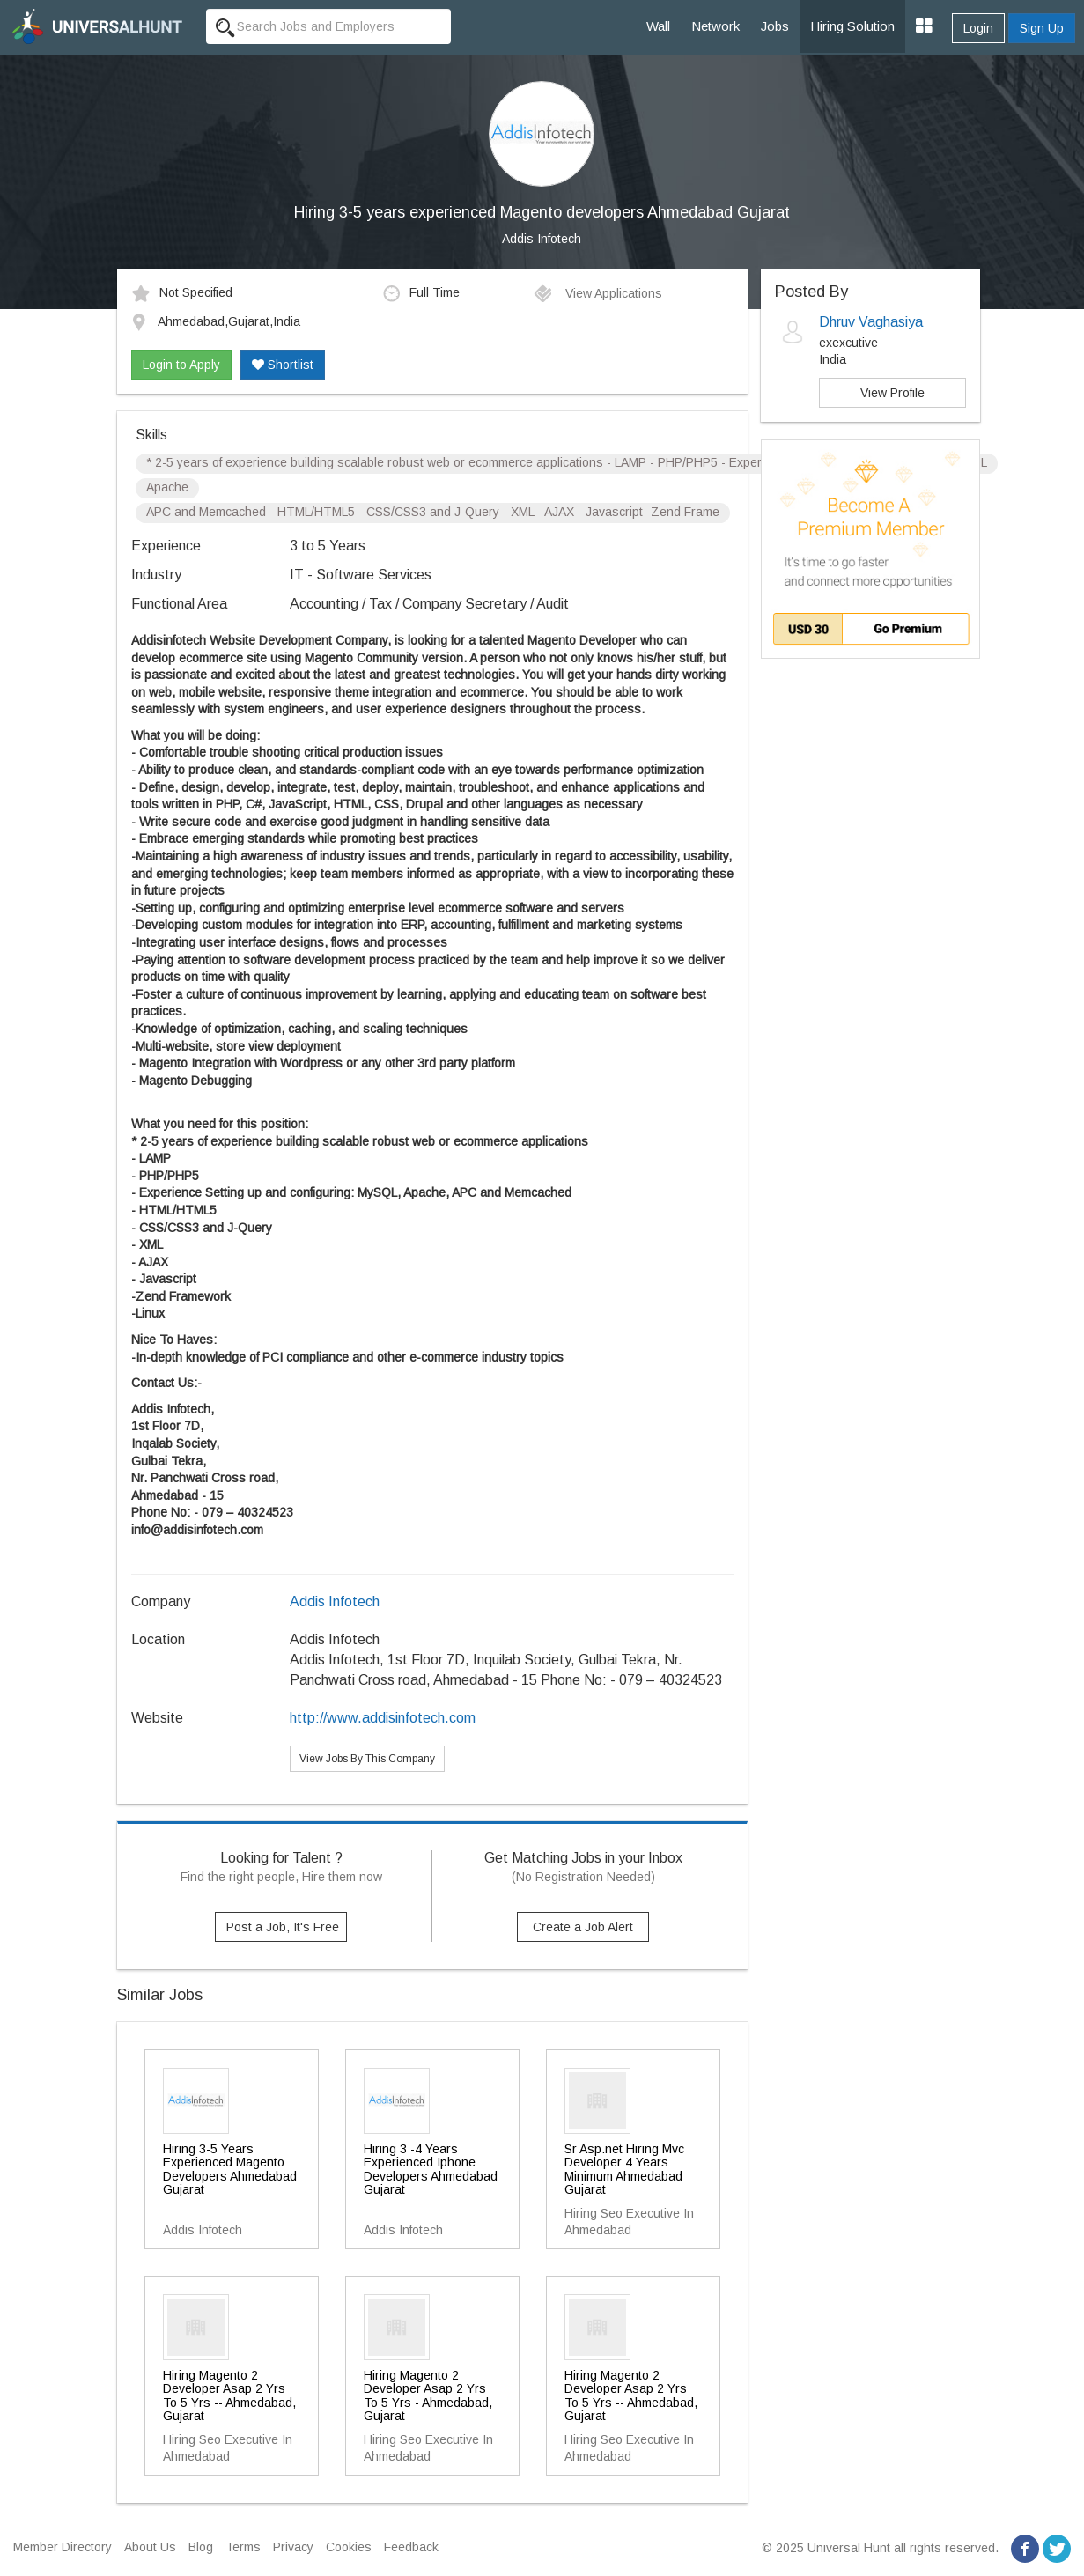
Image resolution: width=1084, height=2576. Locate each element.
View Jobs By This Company (367, 1759)
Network (715, 25)
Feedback (411, 2547)
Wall (658, 25)
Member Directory (62, 2547)
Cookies (349, 2547)
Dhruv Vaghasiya (871, 321)
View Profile (892, 393)
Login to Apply (181, 365)
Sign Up (1042, 28)
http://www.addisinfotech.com (383, 1717)
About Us (150, 2547)
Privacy (293, 2547)
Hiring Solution (852, 25)
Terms (243, 2547)
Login (978, 28)
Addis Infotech (541, 239)
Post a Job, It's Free (282, 1927)
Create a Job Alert (583, 1927)
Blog (200, 2547)
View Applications (597, 293)
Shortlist (282, 365)
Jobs (775, 25)
